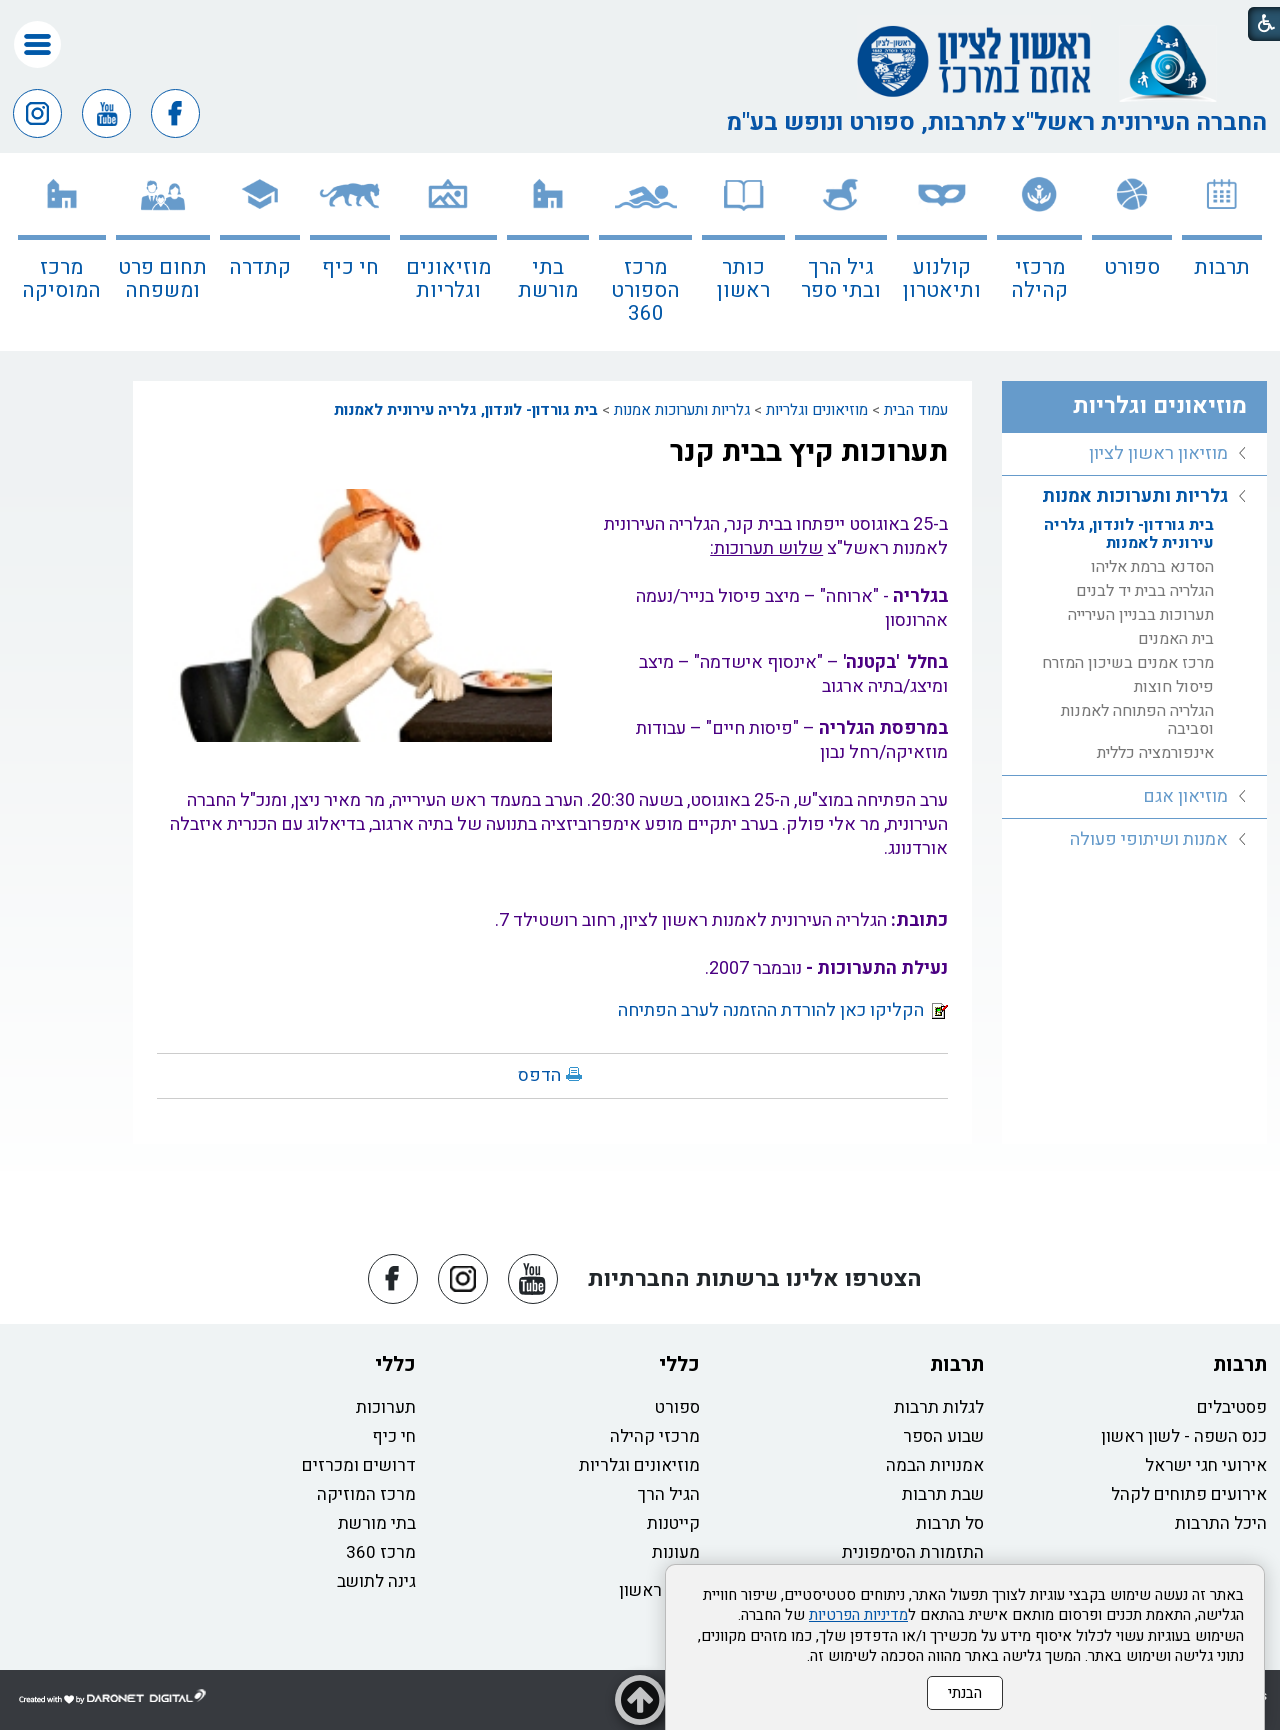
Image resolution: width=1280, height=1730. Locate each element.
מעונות (676, 1552)
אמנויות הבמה (935, 1465)
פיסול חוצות (1174, 687)
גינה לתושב (376, 1581)
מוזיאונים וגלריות (448, 279)
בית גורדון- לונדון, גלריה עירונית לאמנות (466, 410)
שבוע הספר (943, 1436)
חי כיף (350, 267)
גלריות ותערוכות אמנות (682, 410)
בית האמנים (1176, 639)
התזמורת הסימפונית (913, 1552)
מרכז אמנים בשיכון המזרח (1128, 663)
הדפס (539, 1075)
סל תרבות (950, 1523)
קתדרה (260, 267)
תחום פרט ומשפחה (162, 279)
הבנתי (965, 1693)
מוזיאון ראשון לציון (1158, 453)
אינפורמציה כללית (1155, 753)
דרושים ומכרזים (359, 1465)
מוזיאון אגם (1185, 796)
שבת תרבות (943, 1494)
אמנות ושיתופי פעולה (1149, 839)
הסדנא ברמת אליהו (1152, 567)
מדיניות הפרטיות (858, 1615)
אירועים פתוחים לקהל (1189, 1494)
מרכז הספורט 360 (645, 290)
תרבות (1222, 267)
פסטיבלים (1232, 1407)
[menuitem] (1222, 252)
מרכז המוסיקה (61, 279)
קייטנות (673, 1523)
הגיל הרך (669, 1494)
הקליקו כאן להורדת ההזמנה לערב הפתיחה (783, 1010)
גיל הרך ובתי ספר (841, 279)
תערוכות (386, 1407)
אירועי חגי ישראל (1206, 1465)
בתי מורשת (548, 279)
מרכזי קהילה (1039, 279)
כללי (679, 1364)
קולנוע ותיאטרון (942, 279)
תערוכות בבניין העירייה (1141, 615)
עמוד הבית (916, 410)
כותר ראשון (743, 279)
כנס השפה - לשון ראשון (1184, 1436)
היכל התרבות (1221, 1523)
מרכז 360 (381, 1552)
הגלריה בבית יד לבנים (1145, 591)
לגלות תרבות (939, 1407)
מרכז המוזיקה (366, 1494)
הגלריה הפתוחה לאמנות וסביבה (1137, 720)
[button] (37, 44)
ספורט (1132, 267)
